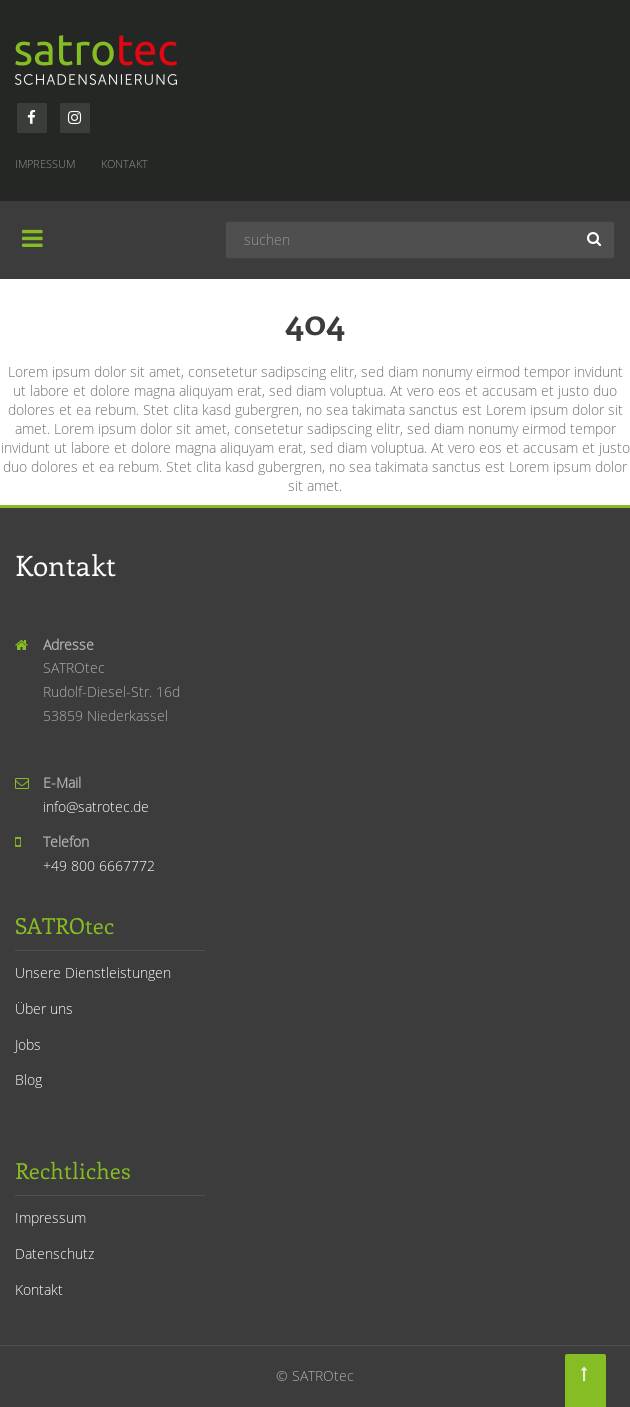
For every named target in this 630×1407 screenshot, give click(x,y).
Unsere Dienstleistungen (93, 972)
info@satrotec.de (96, 806)
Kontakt (124, 163)
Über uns (44, 1008)
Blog (28, 1079)
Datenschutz (54, 1253)
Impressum (45, 163)
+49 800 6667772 (99, 865)
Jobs (28, 1044)
